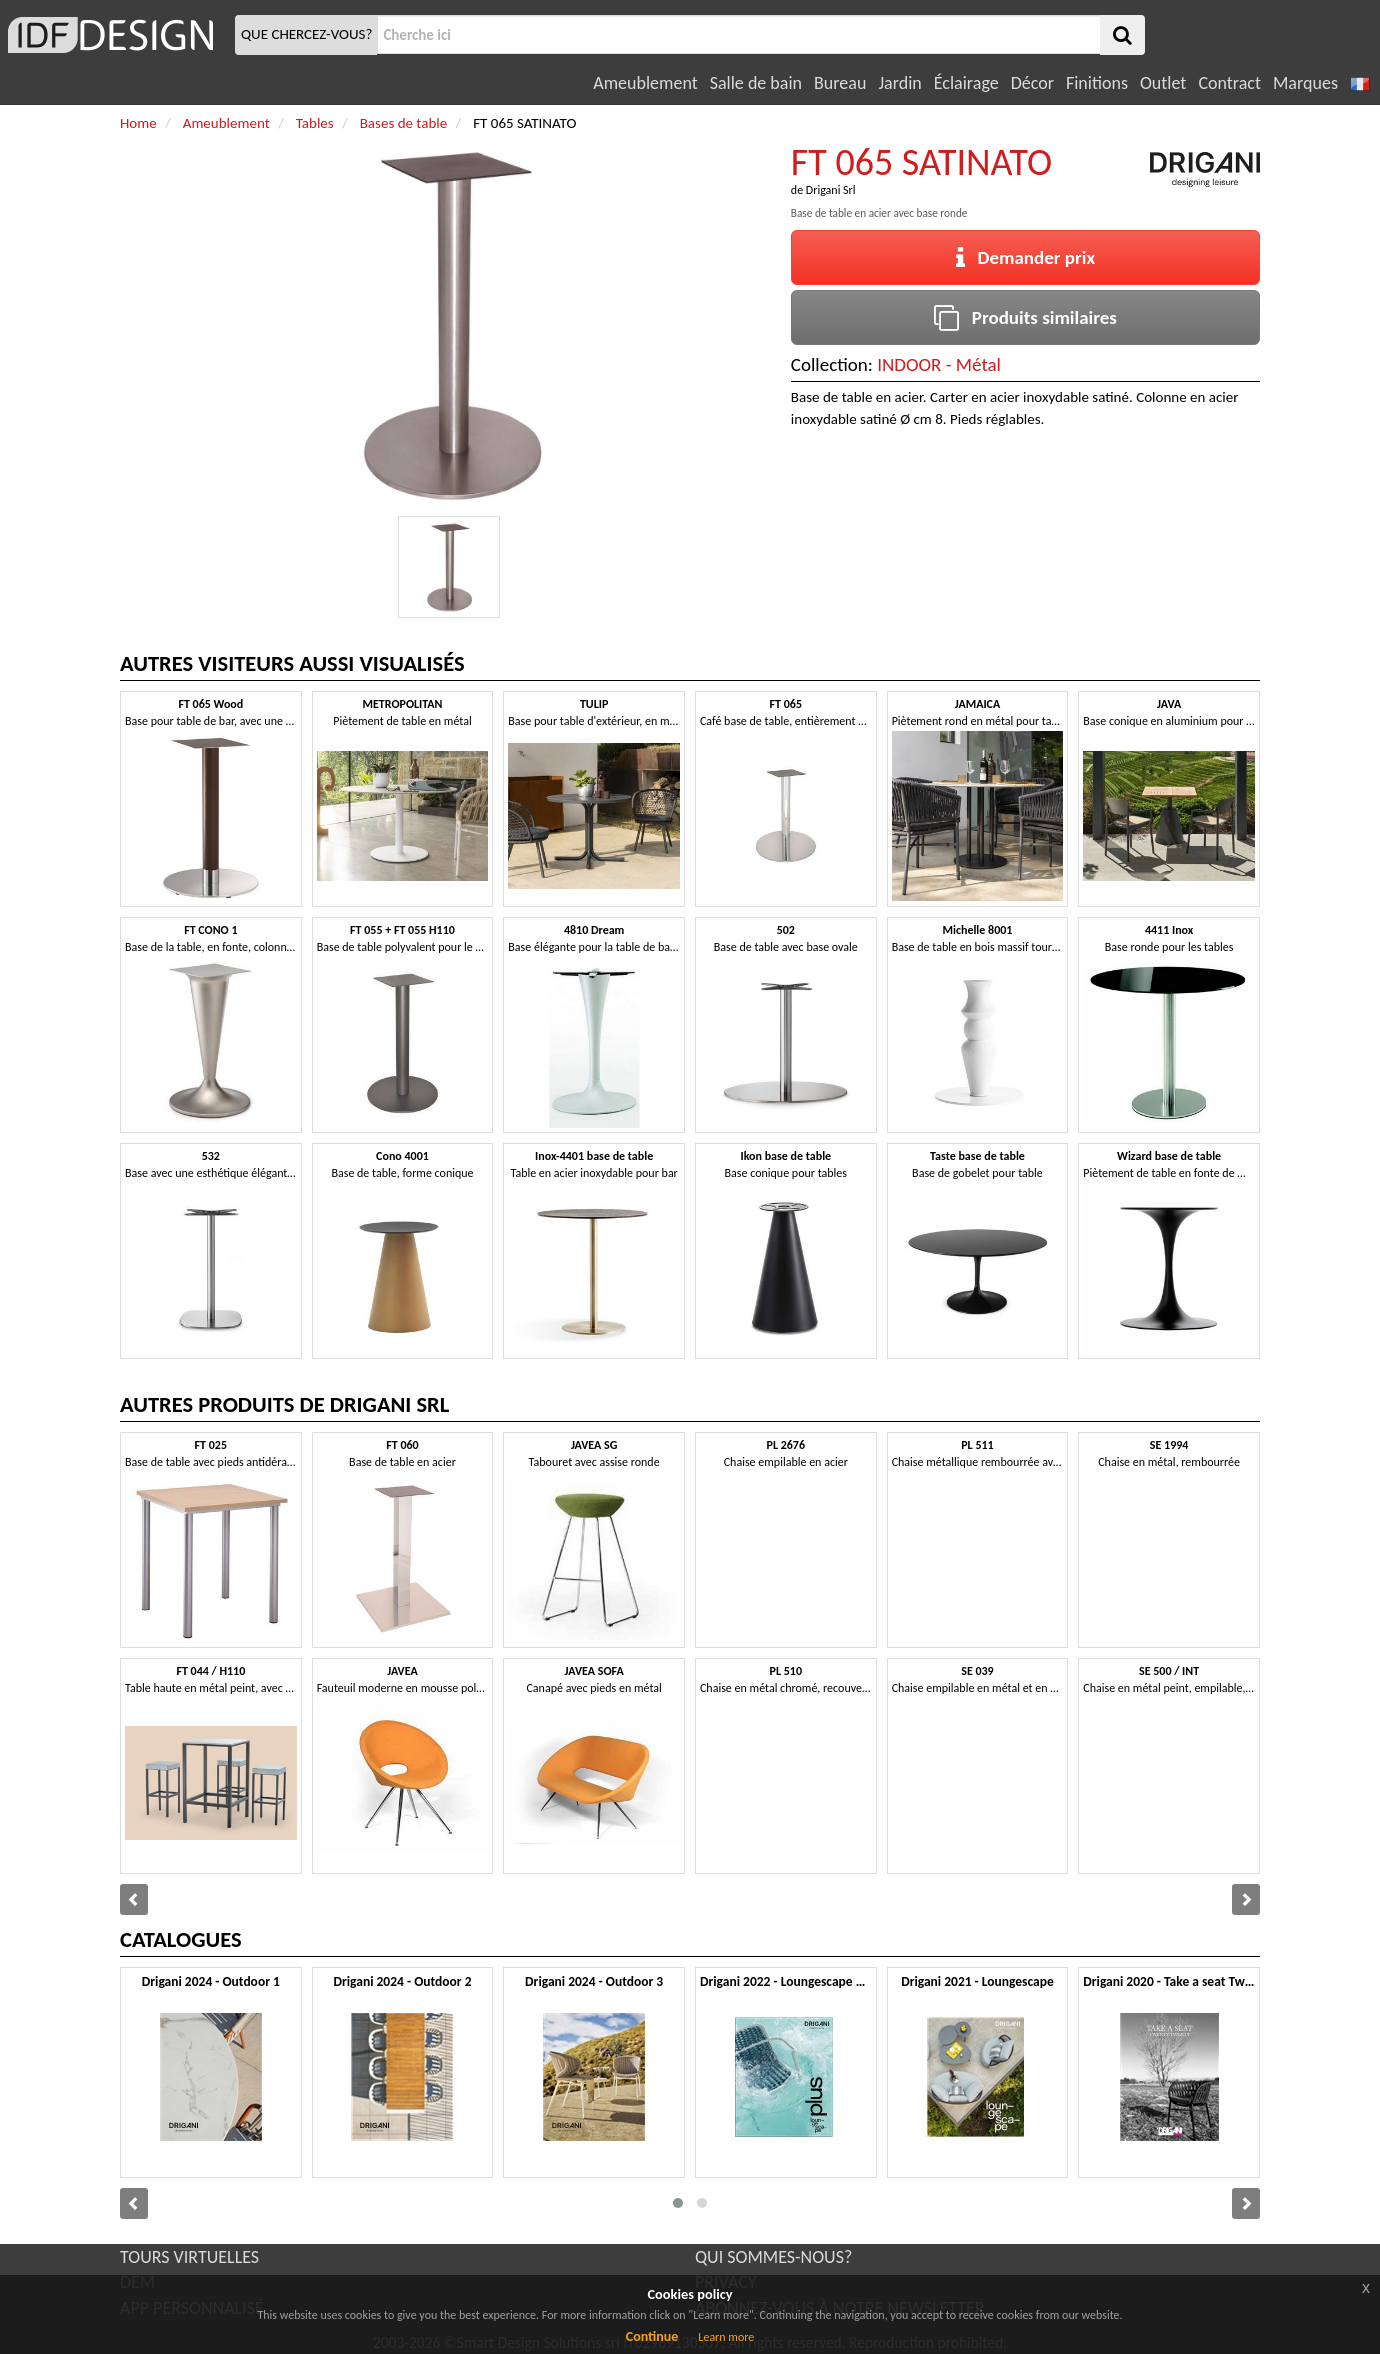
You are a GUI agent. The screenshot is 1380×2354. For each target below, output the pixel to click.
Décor (1032, 83)
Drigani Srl (831, 190)
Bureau (840, 83)
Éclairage (966, 83)
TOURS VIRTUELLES (189, 2257)
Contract (1229, 83)
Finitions (1097, 83)
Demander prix (1026, 257)
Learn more (726, 2337)
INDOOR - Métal (939, 364)
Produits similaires (1025, 317)
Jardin (899, 83)
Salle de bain (756, 83)
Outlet (1163, 83)
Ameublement (645, 83)
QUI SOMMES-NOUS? (773, 2257)
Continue (652, 2336)
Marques (1305, 83)
